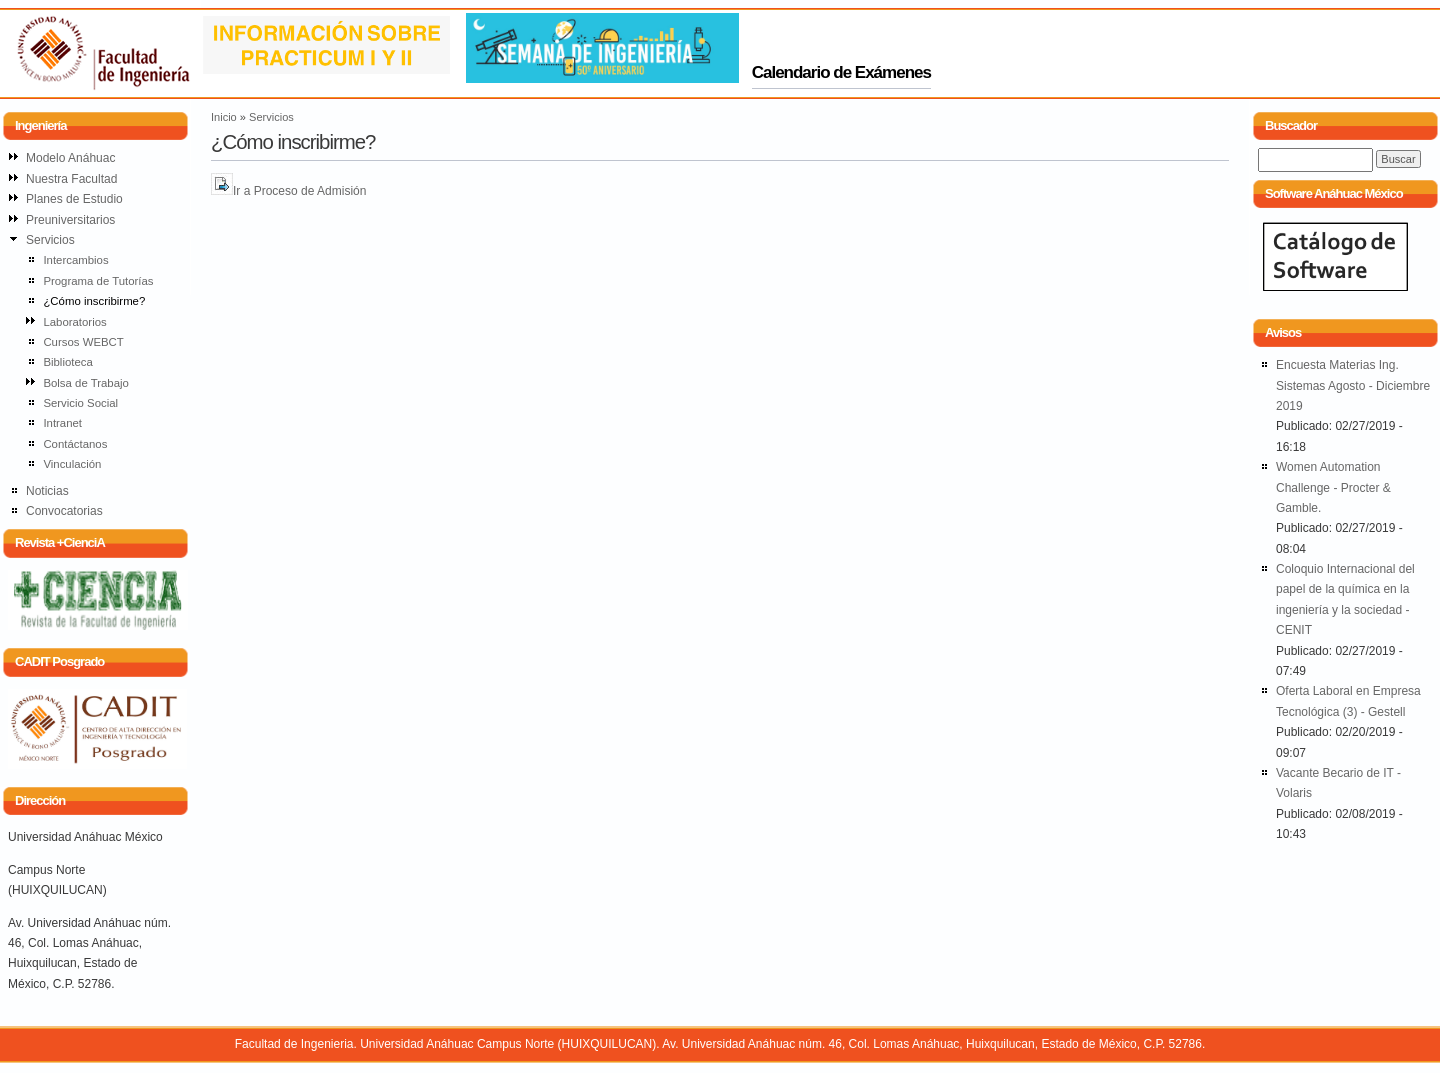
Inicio (224, 117)
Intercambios (75, 260)
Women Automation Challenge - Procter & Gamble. (1333, 487)
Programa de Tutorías (98, 281)
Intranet (62, 423)
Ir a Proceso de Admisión (299, 191)
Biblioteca (67, 362)
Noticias (47, 491)
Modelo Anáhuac (70, 158)
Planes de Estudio (74, 199)
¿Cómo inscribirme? (94, 301)
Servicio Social (80, 403)
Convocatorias (64, 511)
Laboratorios (74, 322)
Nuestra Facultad (71, 179)
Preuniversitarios (70, 220)
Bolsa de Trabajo (86, 383)
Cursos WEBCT (83, 342)
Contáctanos (75, 444)
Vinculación (72, 464)
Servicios (271, 117)
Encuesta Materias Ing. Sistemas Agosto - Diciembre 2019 (1353, 385)
